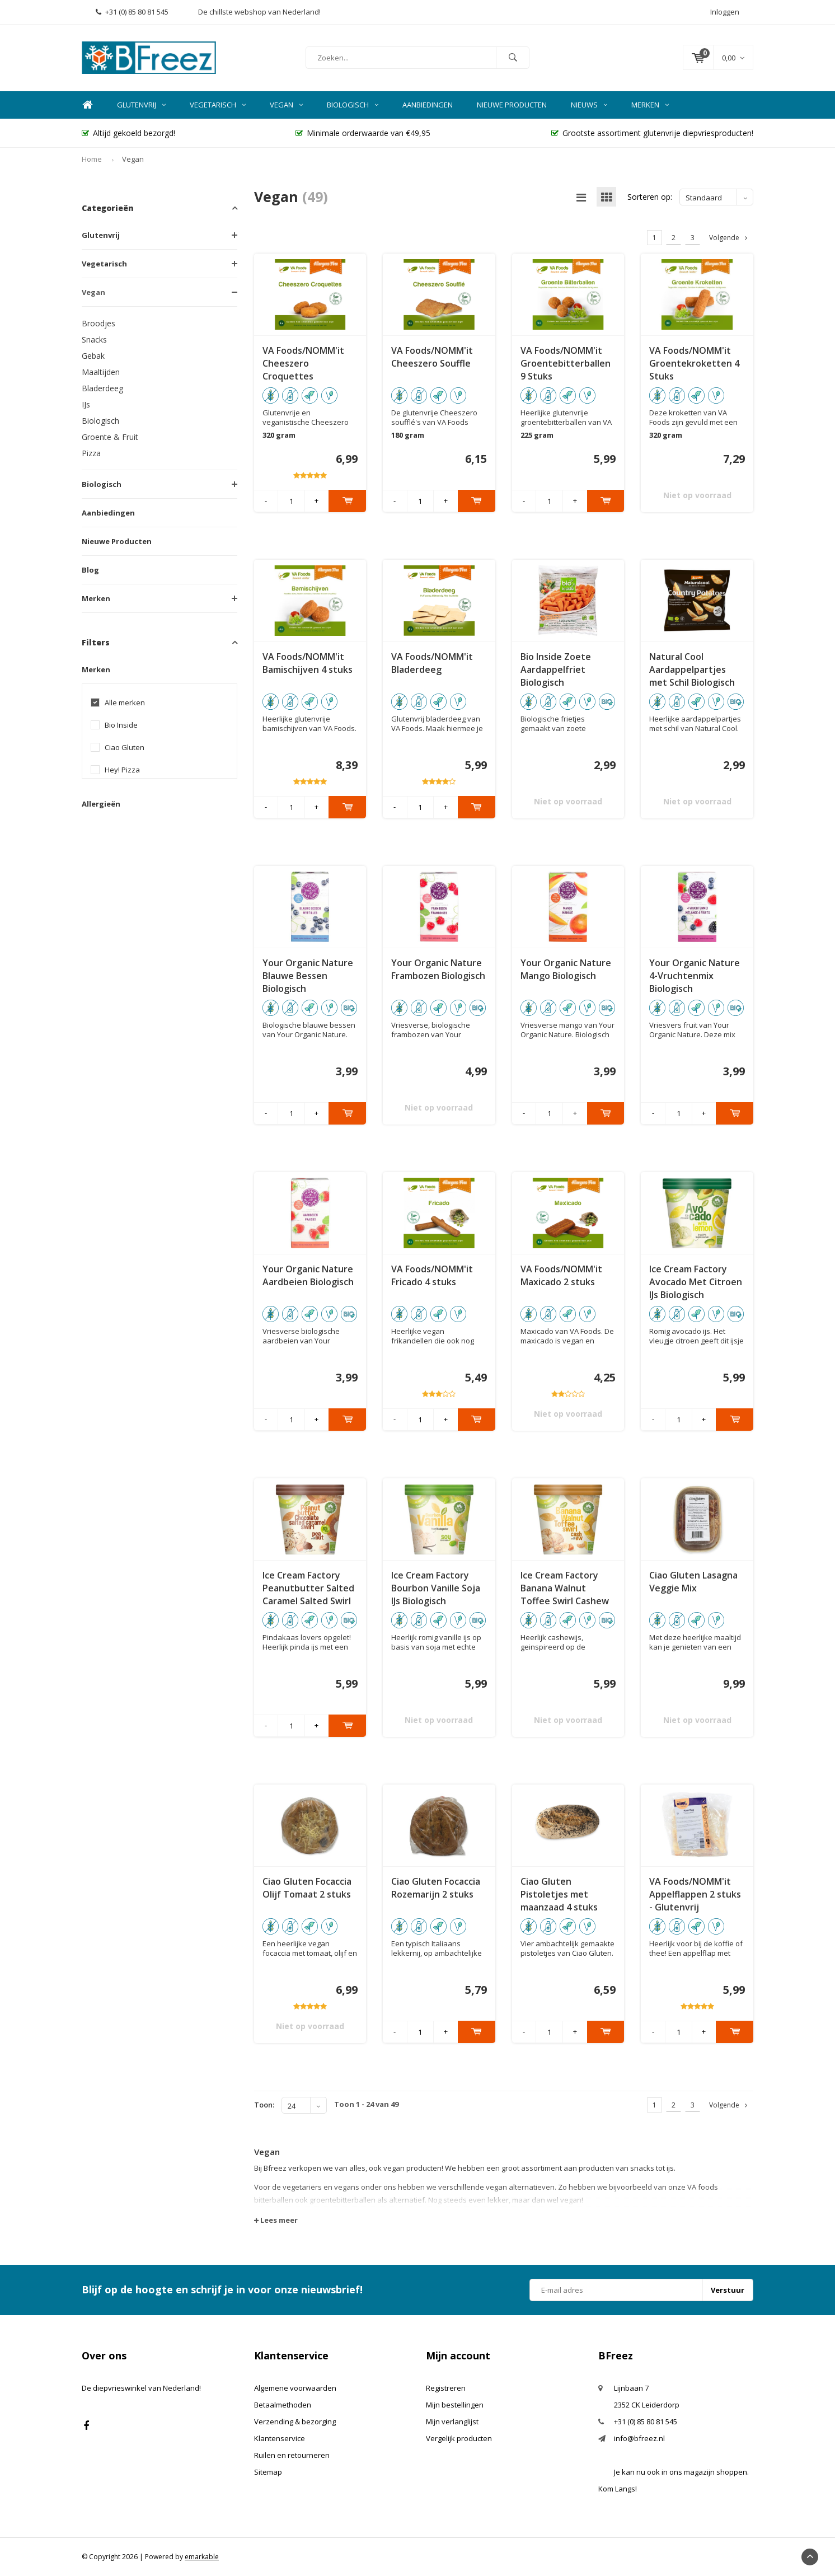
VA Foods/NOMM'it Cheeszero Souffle (432, 356)
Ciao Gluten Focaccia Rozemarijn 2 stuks (435, 1887)
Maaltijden (101, 372)
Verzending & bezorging (295, 2421)
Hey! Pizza (122, 770)
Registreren (446, 2388)
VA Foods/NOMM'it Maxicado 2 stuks (561, 1275)
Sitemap (268, 2472)
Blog (90, 570)
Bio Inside (121, 725)
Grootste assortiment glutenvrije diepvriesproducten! (652, 133)
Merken (650, 105)
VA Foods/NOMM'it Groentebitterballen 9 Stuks (565, 363)
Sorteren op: (649, 196)
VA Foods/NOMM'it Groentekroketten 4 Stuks (694, 363)
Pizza (91, 453)
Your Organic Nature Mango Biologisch (565, 969)
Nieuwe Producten (512, 105)
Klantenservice (279, 2438)
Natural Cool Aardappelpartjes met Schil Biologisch (692, 669)
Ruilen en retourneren (292, 2455)
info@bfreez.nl (639, 2438)
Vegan (286, 105)
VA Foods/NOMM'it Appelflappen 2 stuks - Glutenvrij (695, 1894)
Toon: (264, 2105)
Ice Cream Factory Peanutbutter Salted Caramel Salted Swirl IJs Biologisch (308, 1588)
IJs (86, 404)
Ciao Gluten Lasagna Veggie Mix (693, 1581)
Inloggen (724, 12)
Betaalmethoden (282, 2405)
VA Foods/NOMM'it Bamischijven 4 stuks (307, 663)
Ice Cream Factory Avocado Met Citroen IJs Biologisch (695, 1282)
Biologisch (352, 105)
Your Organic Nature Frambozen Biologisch (438, 969)
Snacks (94, 339)
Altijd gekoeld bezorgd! (128, 133)
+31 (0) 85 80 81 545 (132, 12)
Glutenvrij (141, 105)
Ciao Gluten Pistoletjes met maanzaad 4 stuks (559, 1894)
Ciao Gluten (124, 747)
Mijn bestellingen (455, 2405)
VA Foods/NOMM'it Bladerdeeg (432, 663)
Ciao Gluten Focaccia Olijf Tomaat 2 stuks (306, 1887)
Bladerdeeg (102, 388)
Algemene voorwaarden (295, 2388)
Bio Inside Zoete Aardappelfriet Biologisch (555, 669)
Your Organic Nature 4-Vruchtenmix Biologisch (694, 976)
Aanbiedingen (427, 105)
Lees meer (276, 2220)
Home (87, 105)
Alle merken (125, 703)
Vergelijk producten (459, 2438)
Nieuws (589, 105)
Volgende (728, 237)
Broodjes (98, 323)
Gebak (93, 355)
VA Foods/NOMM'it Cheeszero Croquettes (303, 363)
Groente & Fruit (110, 437)
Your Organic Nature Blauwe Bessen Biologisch (307, 976)
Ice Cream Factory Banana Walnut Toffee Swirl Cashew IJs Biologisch (564, 1588)
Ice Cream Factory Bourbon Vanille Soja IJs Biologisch (435, 1588)
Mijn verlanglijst (452, 2421)
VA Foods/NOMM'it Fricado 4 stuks (432, 1275)
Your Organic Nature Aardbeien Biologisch (308, 1275)
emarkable (202, 2556)
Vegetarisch (218, 105)
